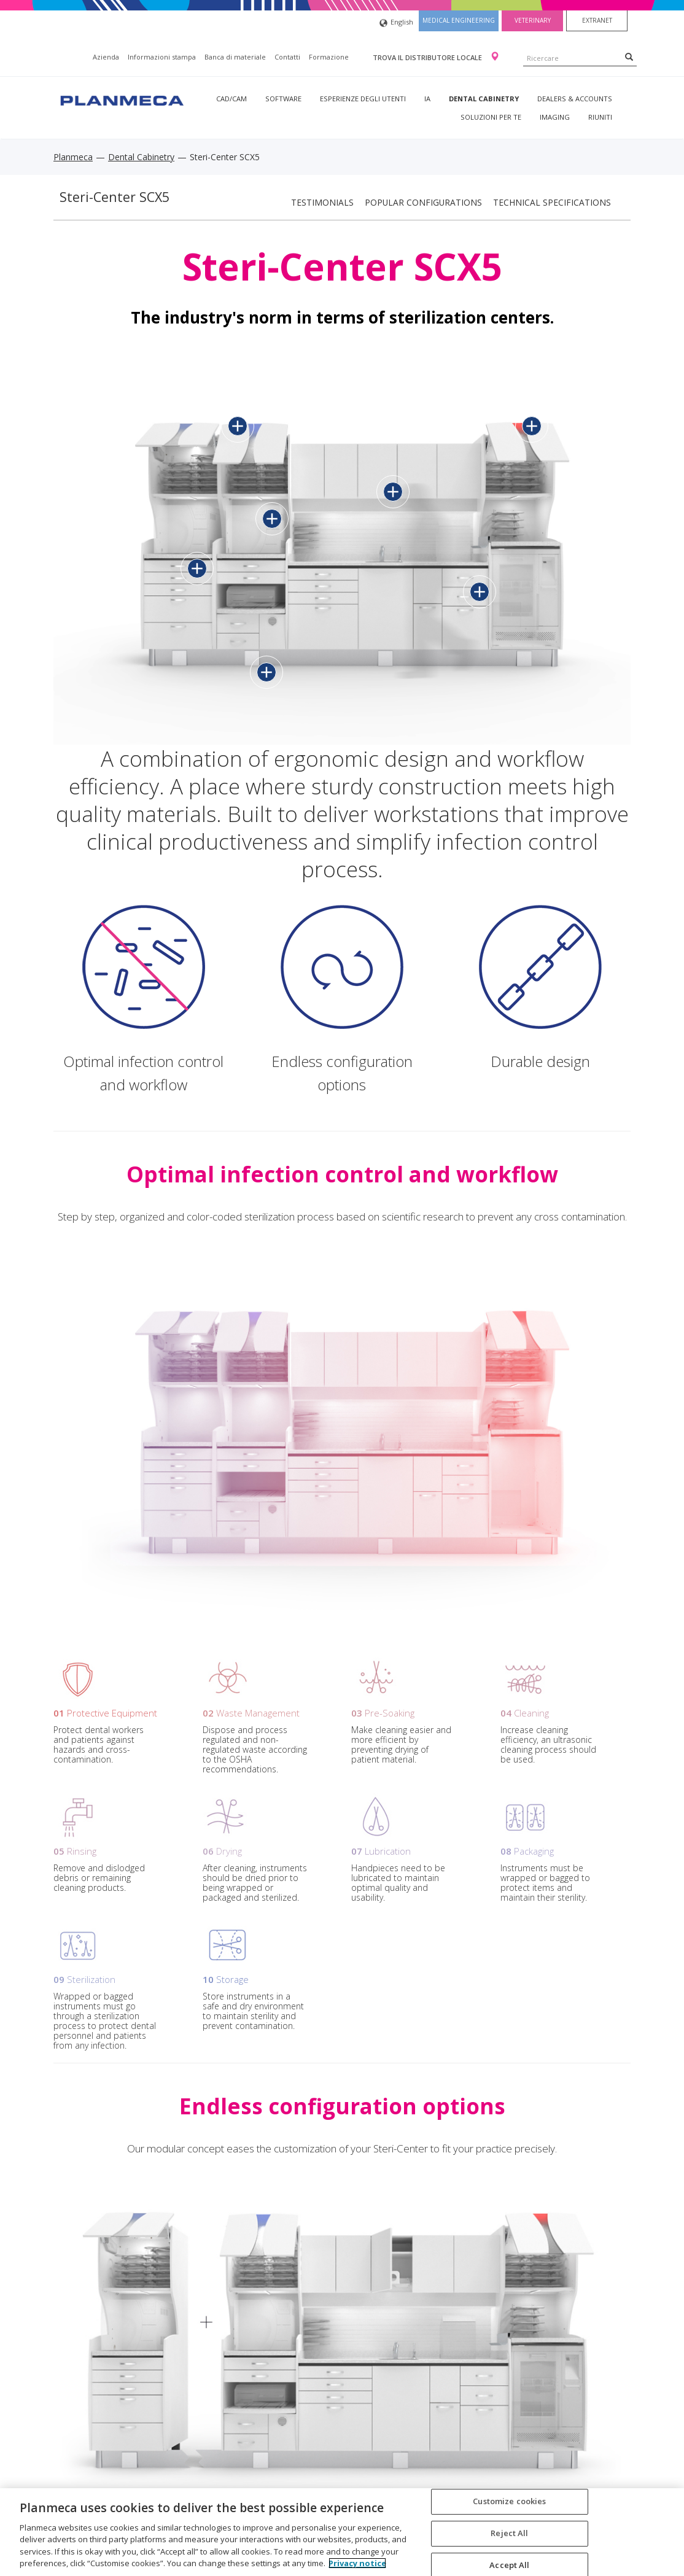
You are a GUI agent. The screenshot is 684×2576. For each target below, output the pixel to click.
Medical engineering (458, 20)
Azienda (106, 56)
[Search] (629, 56)
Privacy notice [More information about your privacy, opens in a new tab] (357, 2563)
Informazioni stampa (162, 56)
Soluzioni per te (491, 117)
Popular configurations (423, 202)
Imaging (555, 117)
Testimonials (322, 202)
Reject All (509, 2533)
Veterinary (533, 20)
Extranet (597, 20)
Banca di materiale (235, 56)
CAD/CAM (231, 98)
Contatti (287, 56)
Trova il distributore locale (428, 57)
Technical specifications (552, 202)
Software (283, 98)
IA (427, 98)
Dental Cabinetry (484, 98)
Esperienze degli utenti (363, 98)
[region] (342, 2532)
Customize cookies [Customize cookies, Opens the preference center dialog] (509, 2501)
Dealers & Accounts (574, 98)
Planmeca (73, 157)
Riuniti (600, 117)
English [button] (396, 23)
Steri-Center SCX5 (114, 197)
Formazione (329, 56)
